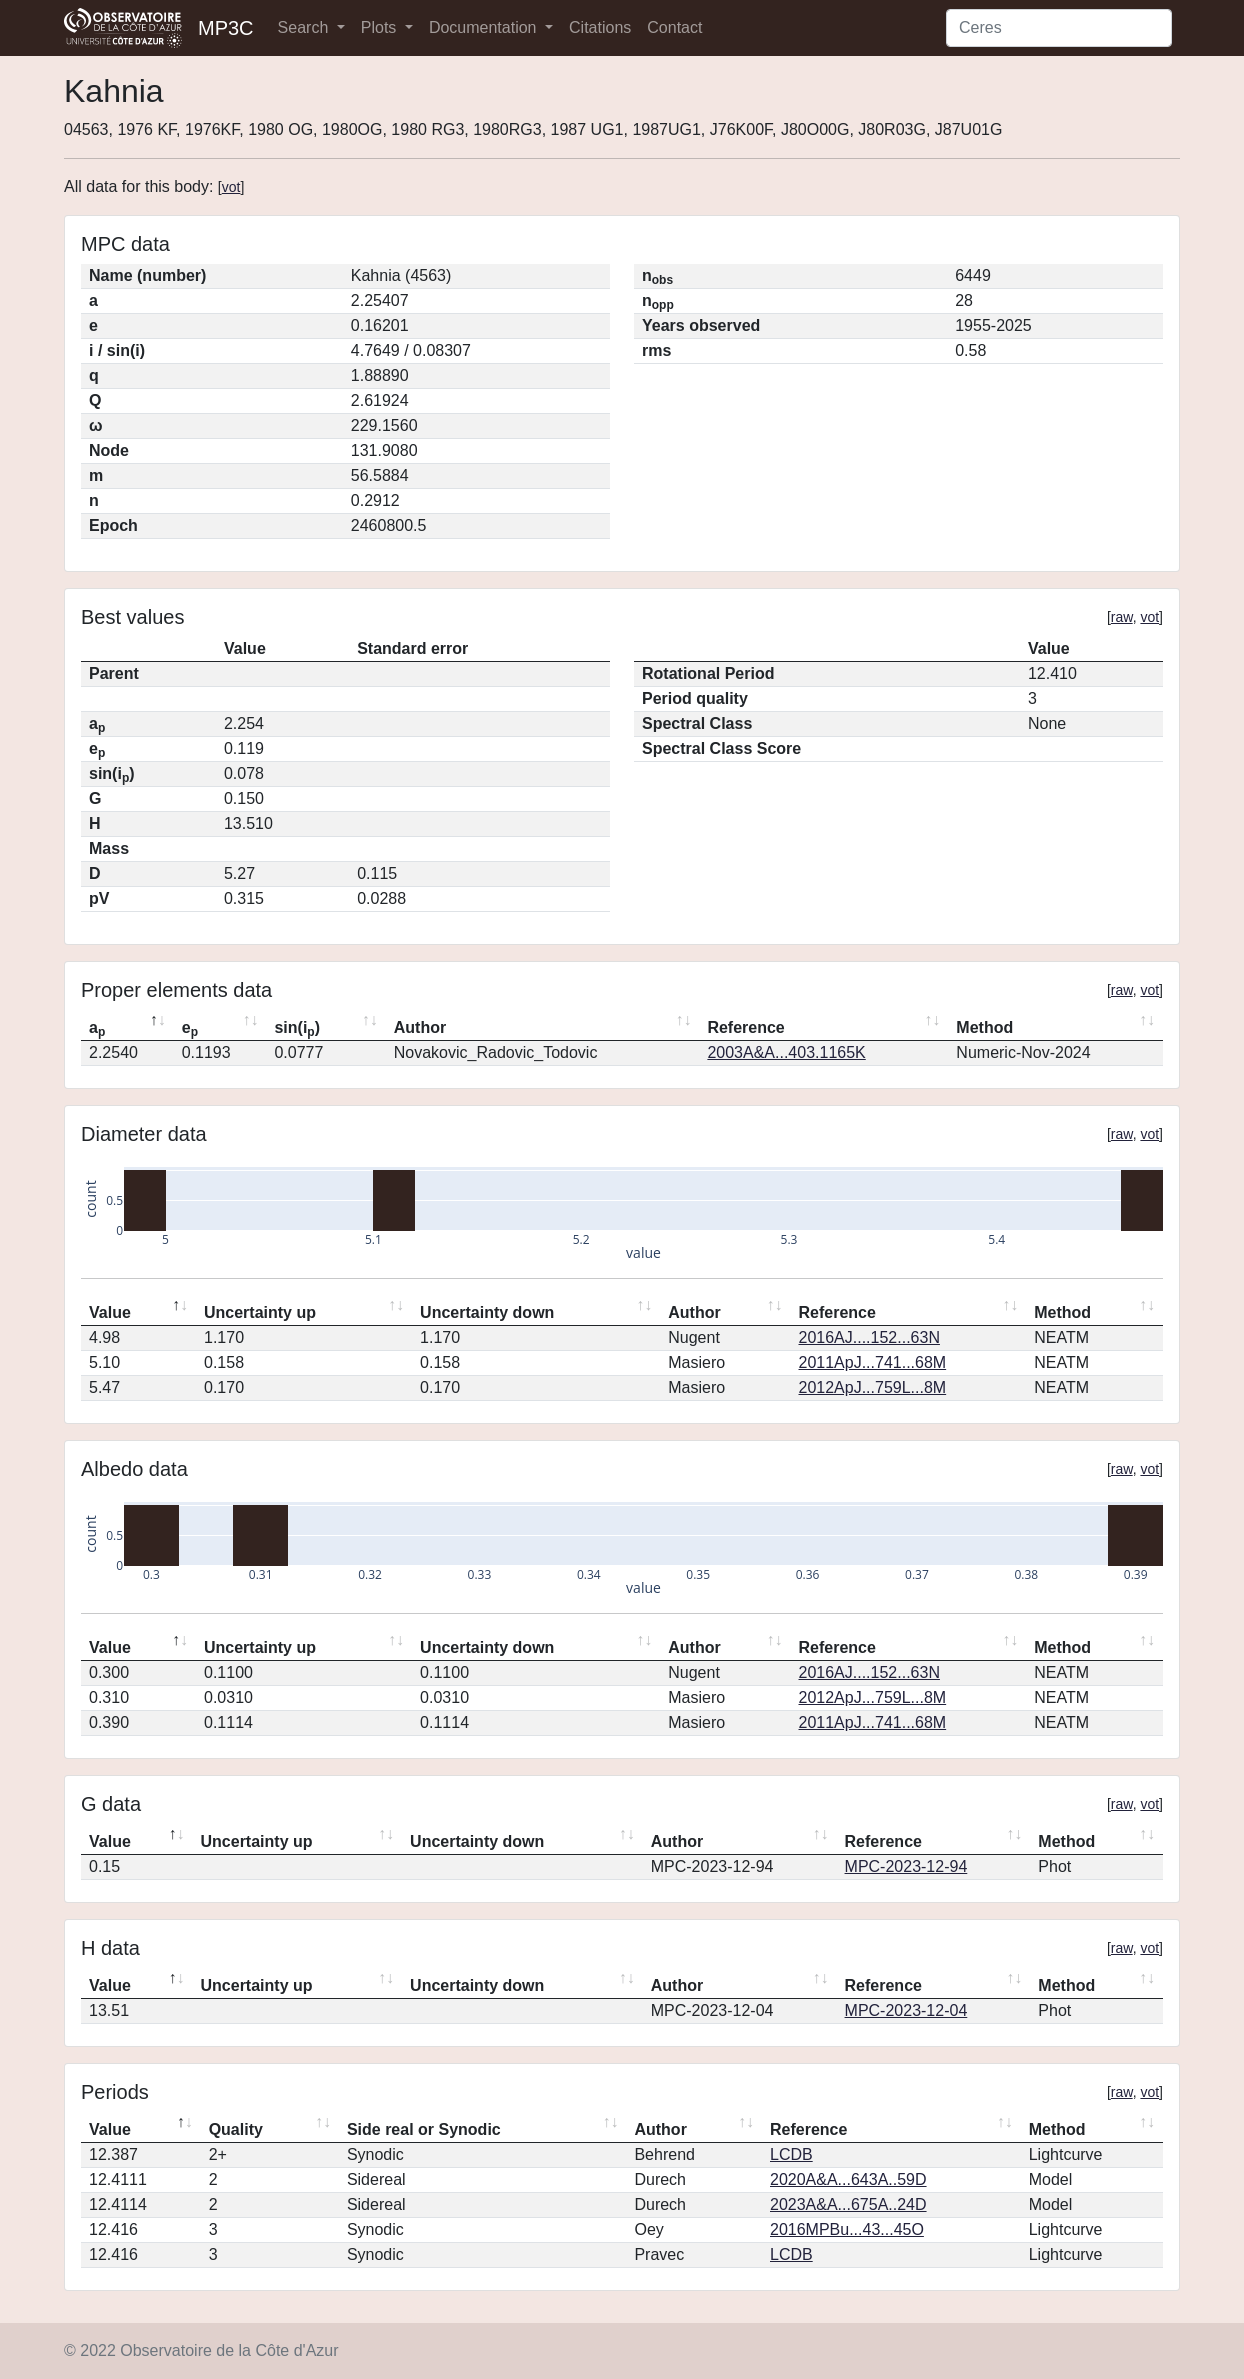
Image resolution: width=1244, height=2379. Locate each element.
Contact (674, 27)
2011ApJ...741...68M (873, 1362)
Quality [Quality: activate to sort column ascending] (236, 2129)
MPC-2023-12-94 (906, 1866)
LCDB (791, 2154)
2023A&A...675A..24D (848, 2204)
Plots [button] (381, 27)
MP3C (226, 28)
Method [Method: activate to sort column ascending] (984, 1027)
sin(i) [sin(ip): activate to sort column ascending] (297, 1029)
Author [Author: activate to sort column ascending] (420, 1027)
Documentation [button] (485, 27)
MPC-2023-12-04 (906, 2010)
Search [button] (305, 27)
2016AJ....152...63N (869, 1337)
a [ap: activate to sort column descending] (97, 1029)
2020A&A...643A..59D (848, 2179)
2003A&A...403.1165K (786, 1052)
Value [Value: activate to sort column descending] (110, 1312)
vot (231, 187)
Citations (600, 27)
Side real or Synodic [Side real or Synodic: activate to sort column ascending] (424, 2129)
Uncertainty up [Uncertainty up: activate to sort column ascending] (260, 1312)
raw (1122, 617)
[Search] (1059, 28)
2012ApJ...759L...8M (873, 1387)
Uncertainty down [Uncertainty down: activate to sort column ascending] (487, 1312)
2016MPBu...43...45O (847, 2229)
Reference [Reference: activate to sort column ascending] (745, 1027)
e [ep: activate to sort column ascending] (190, 1029)
